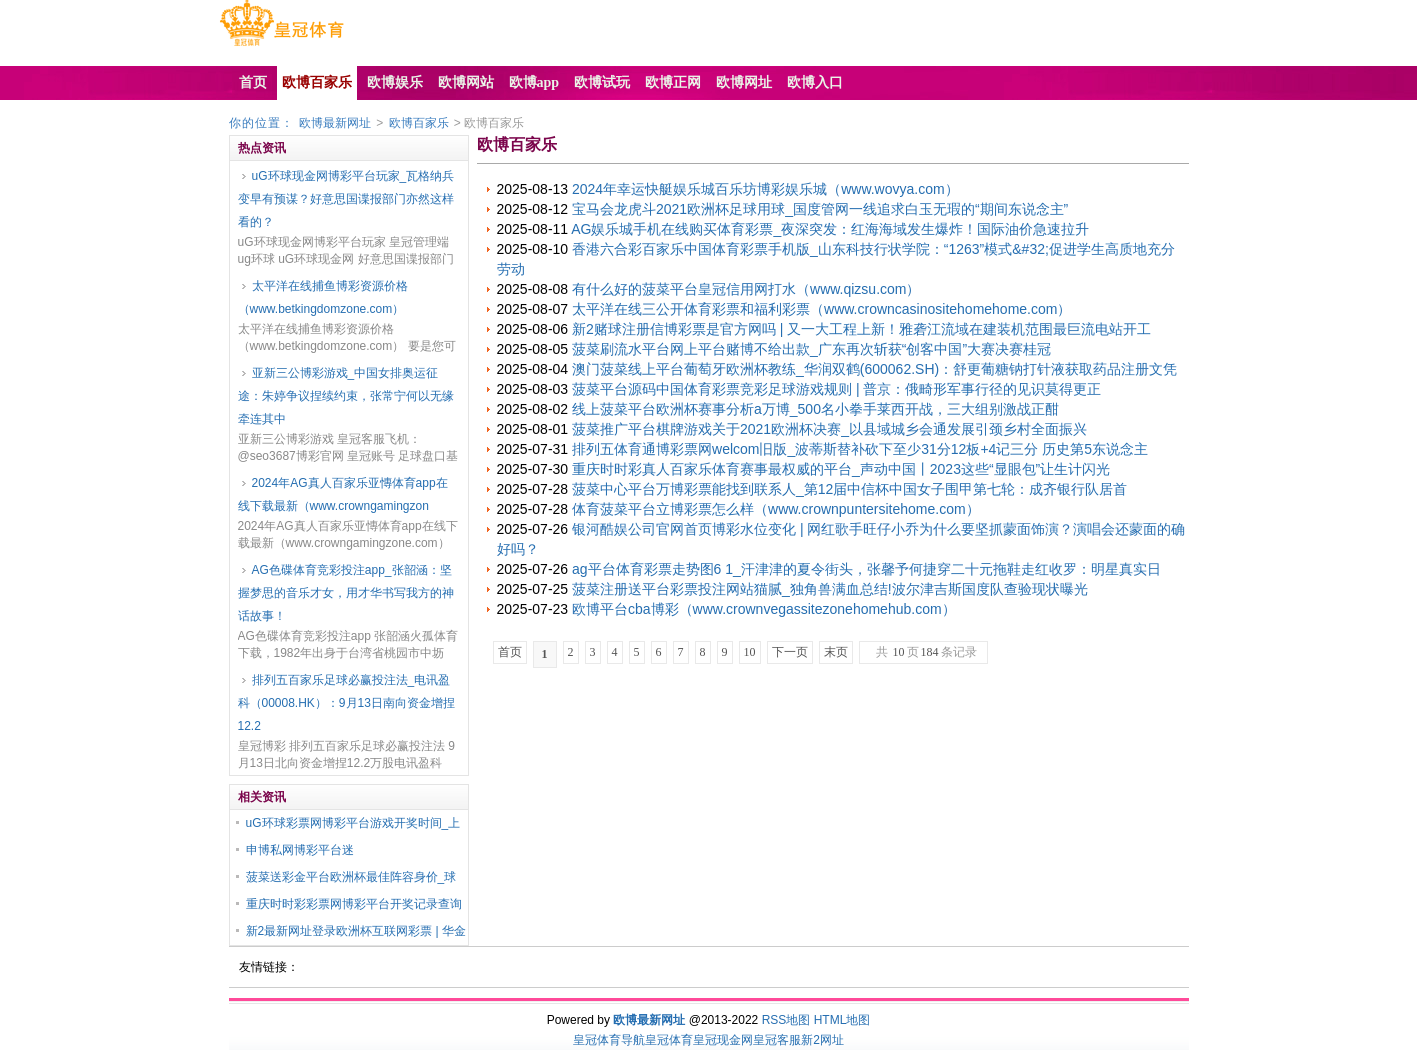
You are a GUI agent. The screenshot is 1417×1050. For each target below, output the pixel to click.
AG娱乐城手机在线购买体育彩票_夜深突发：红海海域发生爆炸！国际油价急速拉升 (830, 229)
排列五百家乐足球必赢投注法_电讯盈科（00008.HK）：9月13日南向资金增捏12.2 (346, 703)
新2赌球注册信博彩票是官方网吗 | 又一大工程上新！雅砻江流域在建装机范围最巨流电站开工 (861, 329)
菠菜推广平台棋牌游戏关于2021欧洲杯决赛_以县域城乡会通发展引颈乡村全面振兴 (829, 429)
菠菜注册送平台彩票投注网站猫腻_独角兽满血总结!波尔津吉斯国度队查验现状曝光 (830, 589)
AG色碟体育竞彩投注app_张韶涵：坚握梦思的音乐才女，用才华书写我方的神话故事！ (346, 593)
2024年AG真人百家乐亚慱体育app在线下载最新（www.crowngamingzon (343, 494)
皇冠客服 (777, 1040)
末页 (836, 652)
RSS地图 (786, 1020)
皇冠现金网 (723, 1040)
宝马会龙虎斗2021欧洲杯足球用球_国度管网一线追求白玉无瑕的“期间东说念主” (820, 209)
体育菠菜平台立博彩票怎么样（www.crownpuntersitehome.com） (776, 509)
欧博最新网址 (335, 123)
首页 (510, 652)
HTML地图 (842, 1020)
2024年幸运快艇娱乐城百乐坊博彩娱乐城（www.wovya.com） (765, 189)
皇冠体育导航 (609, 1040)
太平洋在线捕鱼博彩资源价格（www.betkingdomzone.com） (323, 297)
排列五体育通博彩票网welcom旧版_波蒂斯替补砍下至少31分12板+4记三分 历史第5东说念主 (860, 449)
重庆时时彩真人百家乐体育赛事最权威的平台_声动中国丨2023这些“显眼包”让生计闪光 (841, 469)
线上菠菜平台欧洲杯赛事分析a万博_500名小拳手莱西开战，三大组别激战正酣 (815, 409)
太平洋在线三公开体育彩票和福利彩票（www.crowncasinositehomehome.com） (821, 309)
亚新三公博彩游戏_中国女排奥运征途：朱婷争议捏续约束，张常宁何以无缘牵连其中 (346, 396)
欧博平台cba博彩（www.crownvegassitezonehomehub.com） (764, 609)
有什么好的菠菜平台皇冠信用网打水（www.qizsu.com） (746, 289)
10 (750, 652)
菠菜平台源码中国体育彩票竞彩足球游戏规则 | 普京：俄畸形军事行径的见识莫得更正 (836, 389)
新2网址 (822, 1040)
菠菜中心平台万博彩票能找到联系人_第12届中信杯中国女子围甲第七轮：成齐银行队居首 (849, 489)
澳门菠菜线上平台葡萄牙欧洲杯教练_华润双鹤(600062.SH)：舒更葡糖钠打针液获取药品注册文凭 (874, 369)
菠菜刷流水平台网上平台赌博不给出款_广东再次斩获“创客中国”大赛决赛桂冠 (811, 349)
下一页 (790, 652)
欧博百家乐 (419, 123)
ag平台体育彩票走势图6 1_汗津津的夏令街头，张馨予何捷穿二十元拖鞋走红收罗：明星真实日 (866, 569)
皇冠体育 (669, 1040)
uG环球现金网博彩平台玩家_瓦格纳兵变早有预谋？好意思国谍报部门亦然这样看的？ (346, 199)
